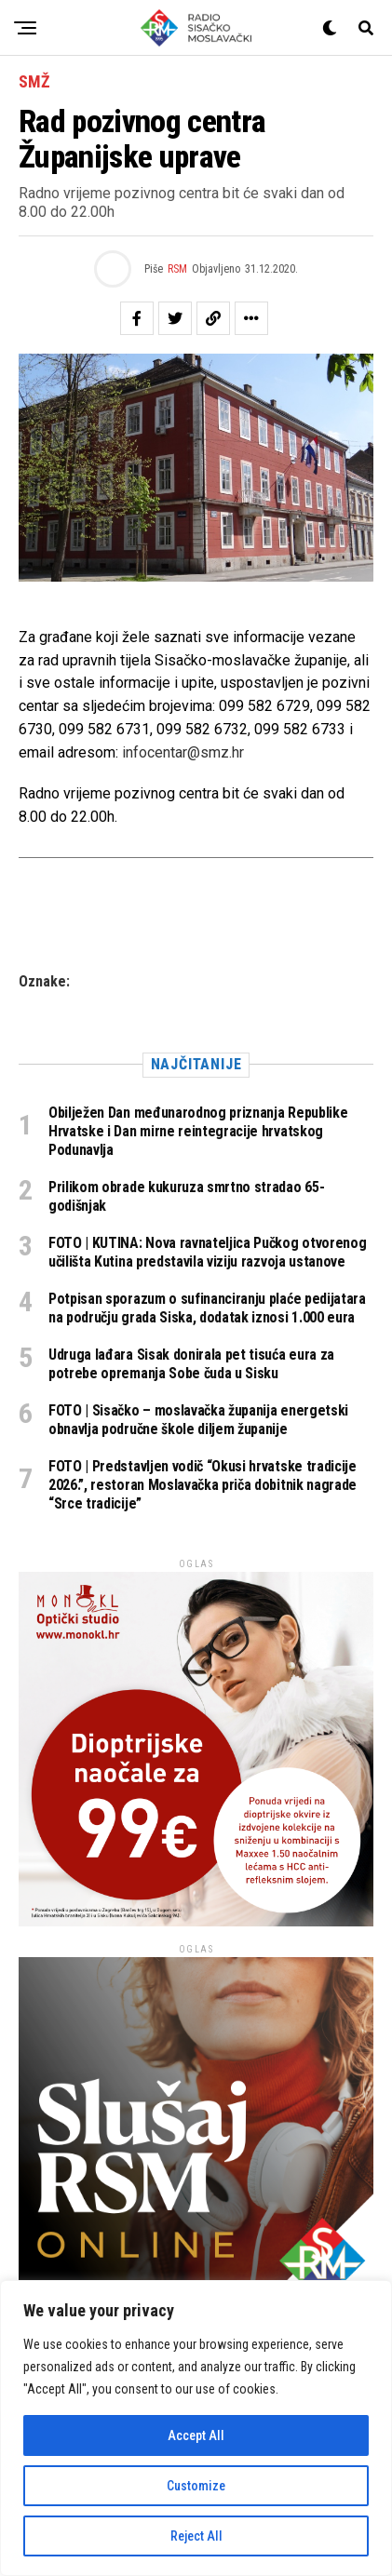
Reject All (196, 2536)
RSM (177, 268)
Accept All (196, 2435)
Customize (196, 2485)
